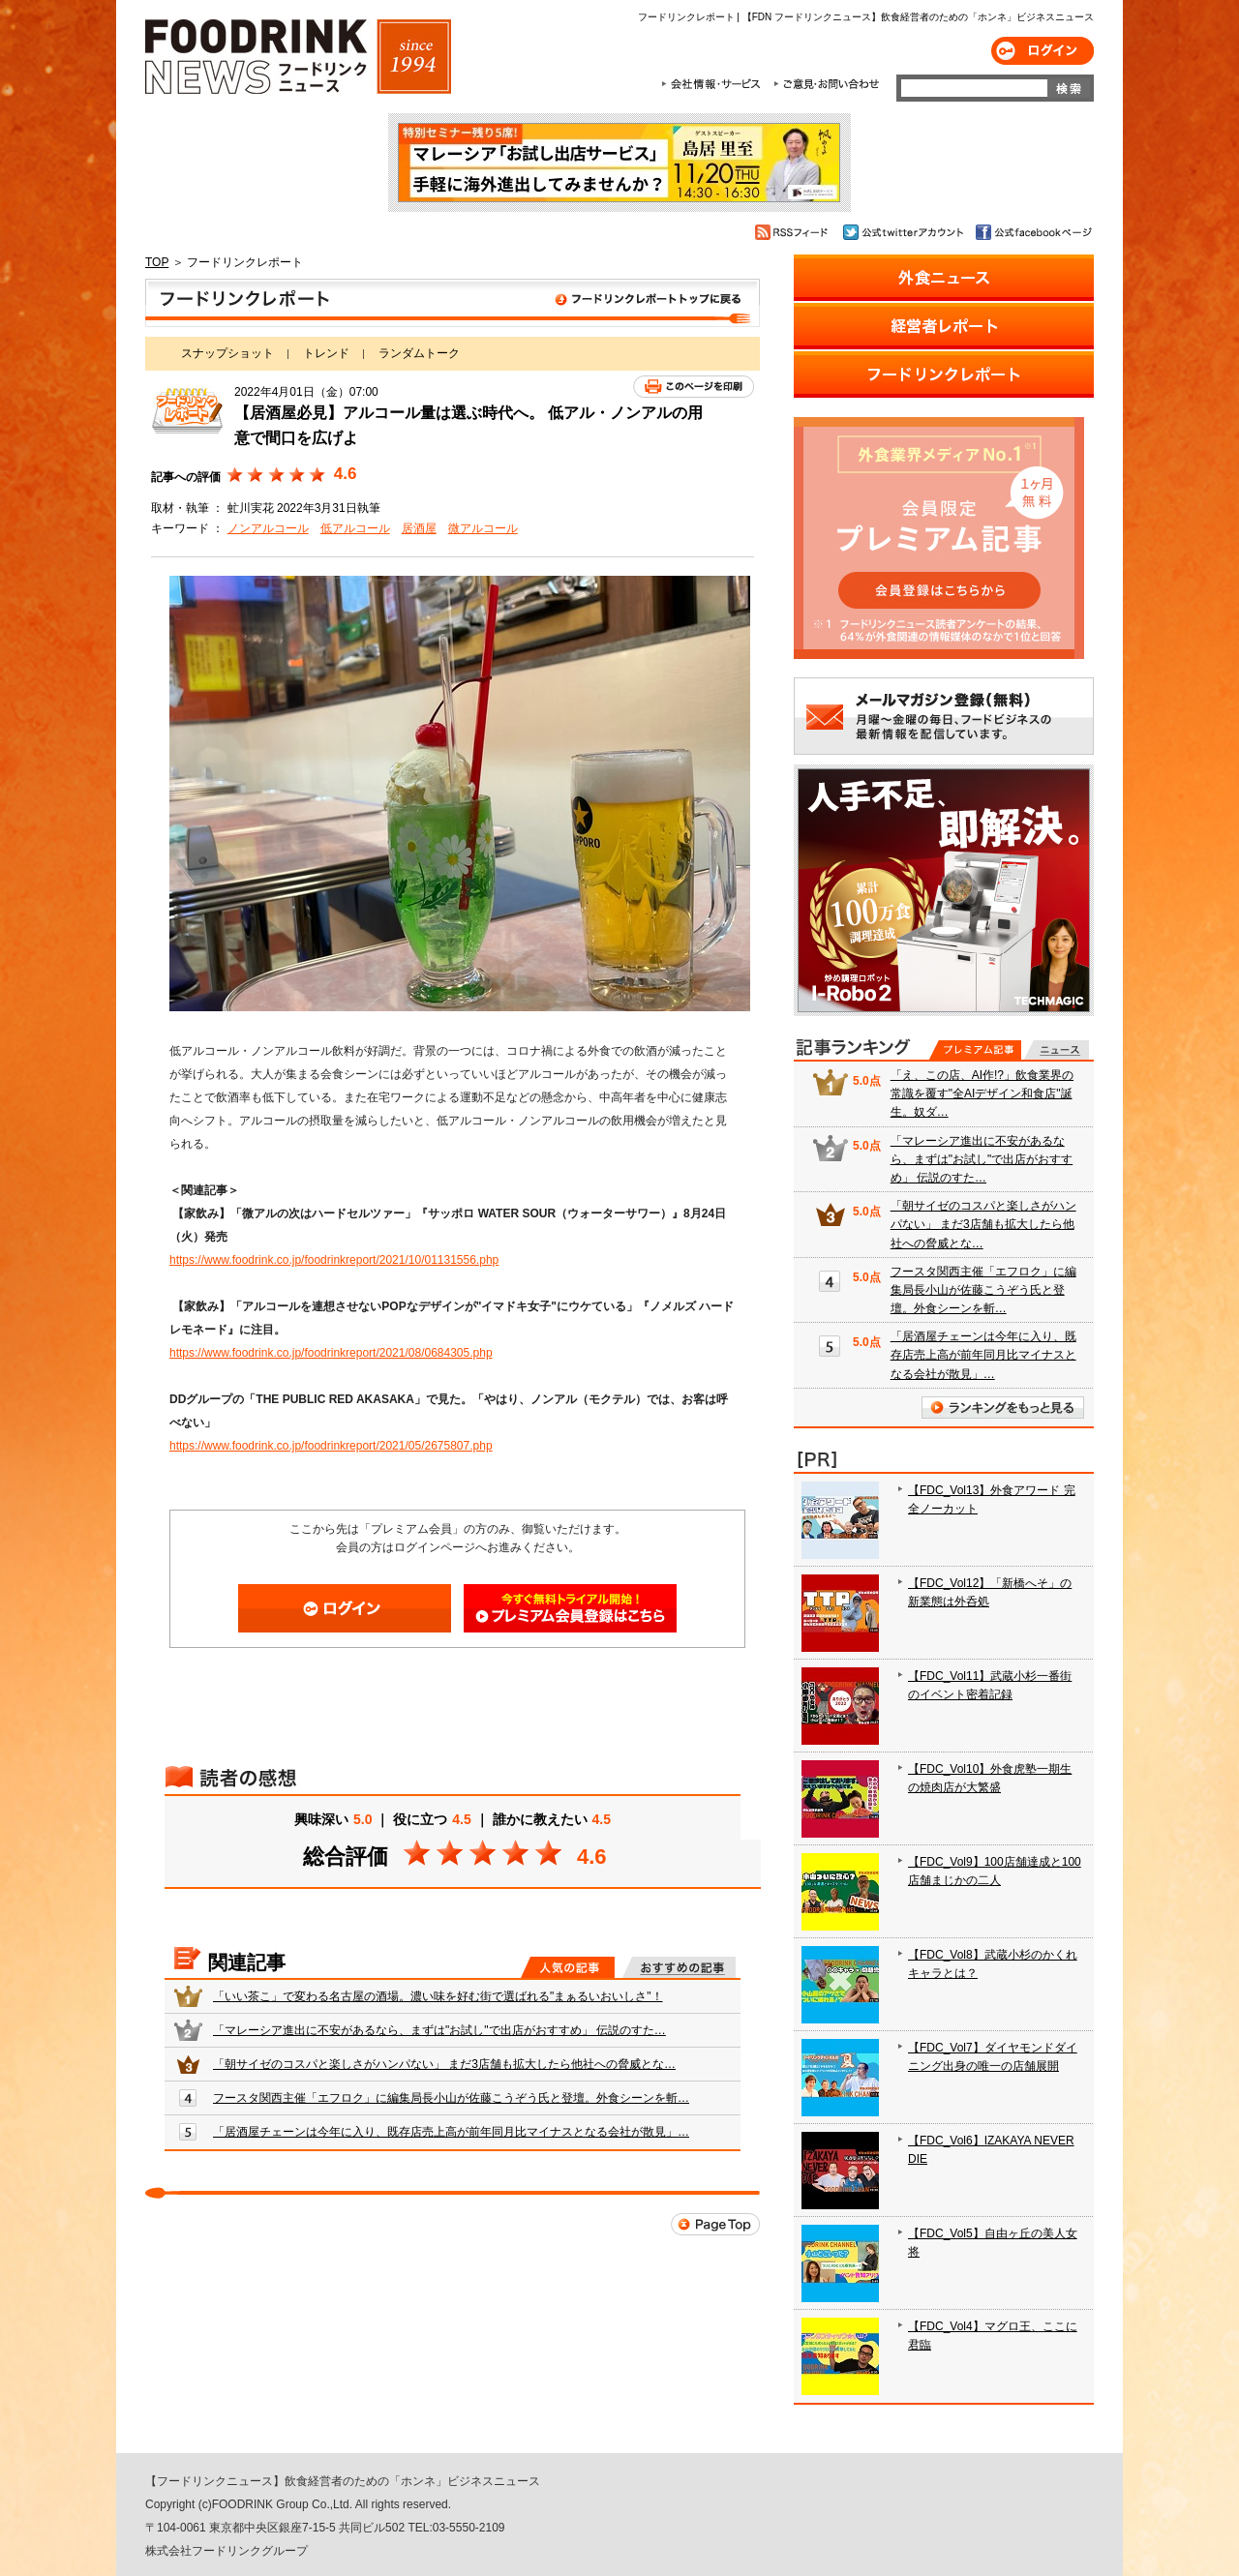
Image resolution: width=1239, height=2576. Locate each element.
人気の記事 (568, 1967)
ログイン (1042, 51)
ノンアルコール (268, 528)
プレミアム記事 (975, 1050)
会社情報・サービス (714, 84)
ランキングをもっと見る (1003, 1407)
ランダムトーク (419, 353)
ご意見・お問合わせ (826, 84)
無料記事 (1056, 1050)
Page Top (715, 2224)
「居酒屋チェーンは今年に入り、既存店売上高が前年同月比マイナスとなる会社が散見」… (451, 2132)
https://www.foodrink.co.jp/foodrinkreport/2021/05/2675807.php (331, 1446)
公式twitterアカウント (904, 232)
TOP (156, 262)
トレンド (326, 353)
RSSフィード (794, 232)
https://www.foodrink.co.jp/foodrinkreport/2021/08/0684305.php (331, 1353)
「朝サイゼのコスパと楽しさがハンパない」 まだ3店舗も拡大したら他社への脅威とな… (444, 2064)
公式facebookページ (1032, 232)
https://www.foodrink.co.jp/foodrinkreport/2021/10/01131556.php (334, 1260)
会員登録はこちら (570, 1608)
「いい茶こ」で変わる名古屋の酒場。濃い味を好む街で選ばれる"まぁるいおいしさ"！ (438, 1996)
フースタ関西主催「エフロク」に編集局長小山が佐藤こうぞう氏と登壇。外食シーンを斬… (451, 2098)
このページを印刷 (693, 386)
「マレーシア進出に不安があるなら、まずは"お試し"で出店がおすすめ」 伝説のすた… (439, 2030)
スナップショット (227, 353)
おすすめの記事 (679, 1967)
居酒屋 (419, 528)
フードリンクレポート (452, 303)
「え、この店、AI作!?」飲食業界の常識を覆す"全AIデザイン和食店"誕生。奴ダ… (982, 1093)
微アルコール (483, 528)
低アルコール (355, 528)
